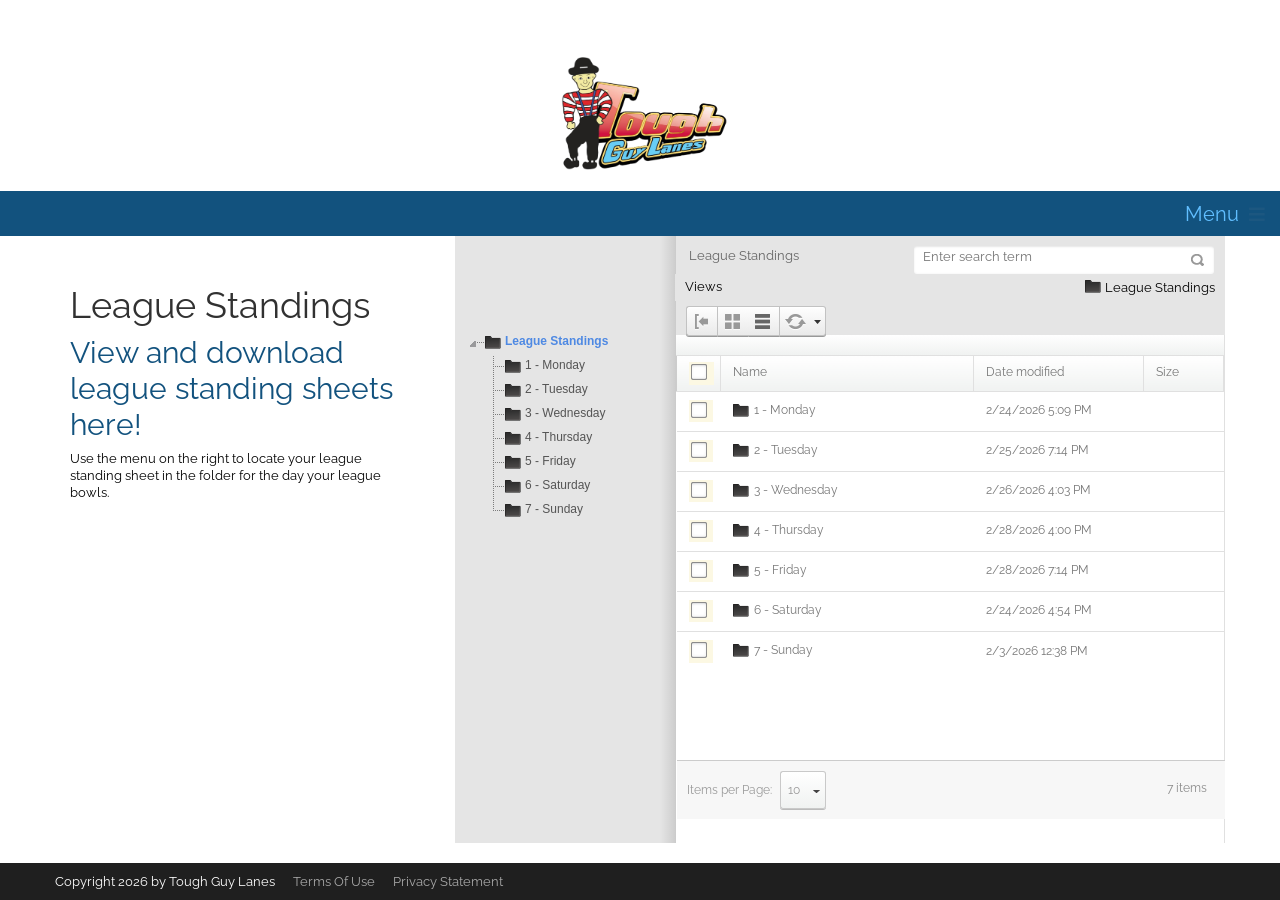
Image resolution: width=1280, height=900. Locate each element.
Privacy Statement (448, 881)
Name (750, 372)
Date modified (1025, 372)
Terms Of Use (334, 881)
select (816, 790)
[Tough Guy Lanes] (639, 113)
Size (1167, 372)
